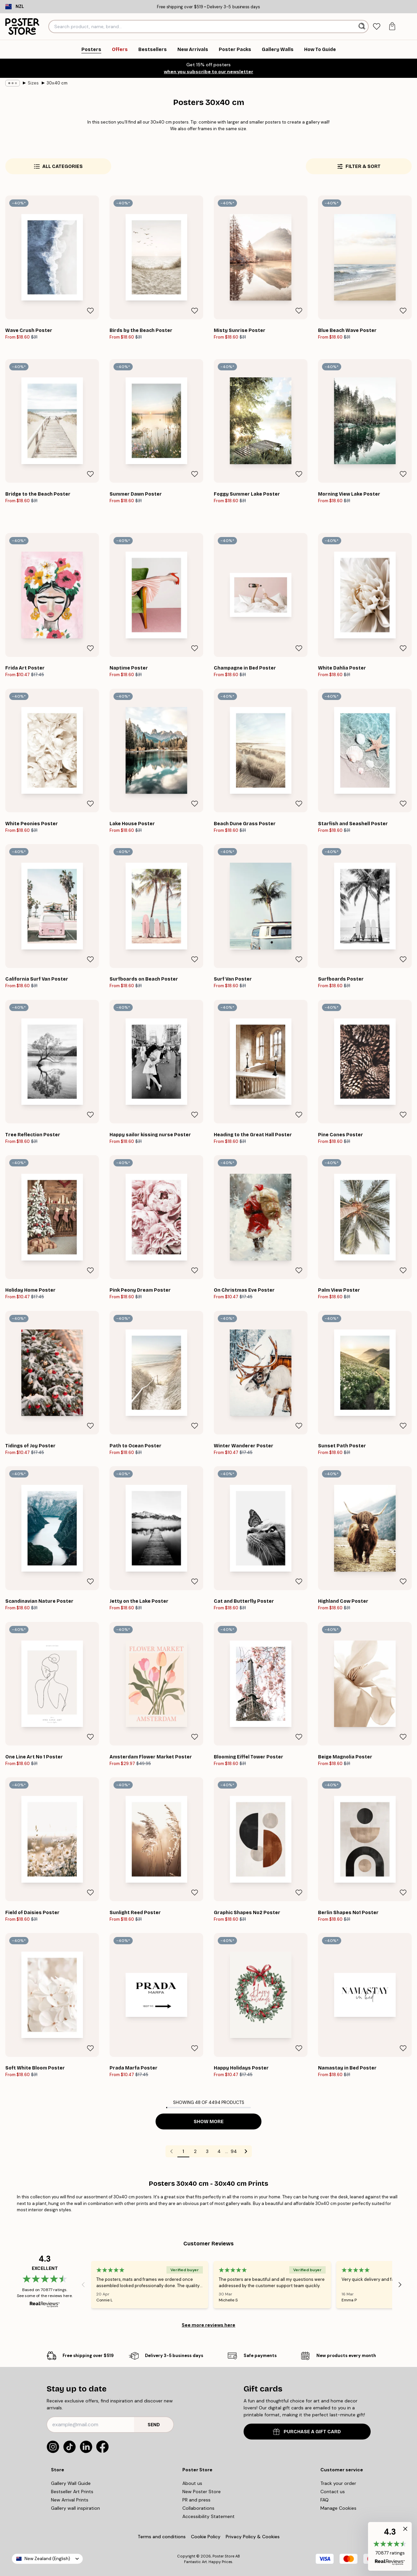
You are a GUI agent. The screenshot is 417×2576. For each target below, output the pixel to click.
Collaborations (198, 2508)
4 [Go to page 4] (219, 2151)
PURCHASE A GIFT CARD (307, 2432)
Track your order (338, 2483)
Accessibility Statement (208, 2516)
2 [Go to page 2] (195, 2151)
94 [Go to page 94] (234, 2151)
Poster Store (223, 2556)
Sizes (33, 83)
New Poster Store (201, 2492)
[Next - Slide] (400, 2284)
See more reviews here (208, 2325)
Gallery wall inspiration (75, 2508)
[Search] (362, 26)
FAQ (324, 2500)
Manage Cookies (338, 2508)
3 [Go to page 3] (207, 2151)
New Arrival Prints (69, 2500)
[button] (390, 2546)
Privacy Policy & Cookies (253, 2537)
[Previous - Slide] (83, 2284)
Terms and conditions (162, 2537)
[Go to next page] (246, 2151)
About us (192, 2483)
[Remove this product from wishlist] (90, 310)
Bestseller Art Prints (72, 2492)
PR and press (196, 2500)
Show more (209, 2121)
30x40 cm (57, 83)
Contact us (332, 2492)
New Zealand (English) (47, 2558)
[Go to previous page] (171, 2151)
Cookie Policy (205, 2537)
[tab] (377, 27)
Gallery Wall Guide (71, 2483)
